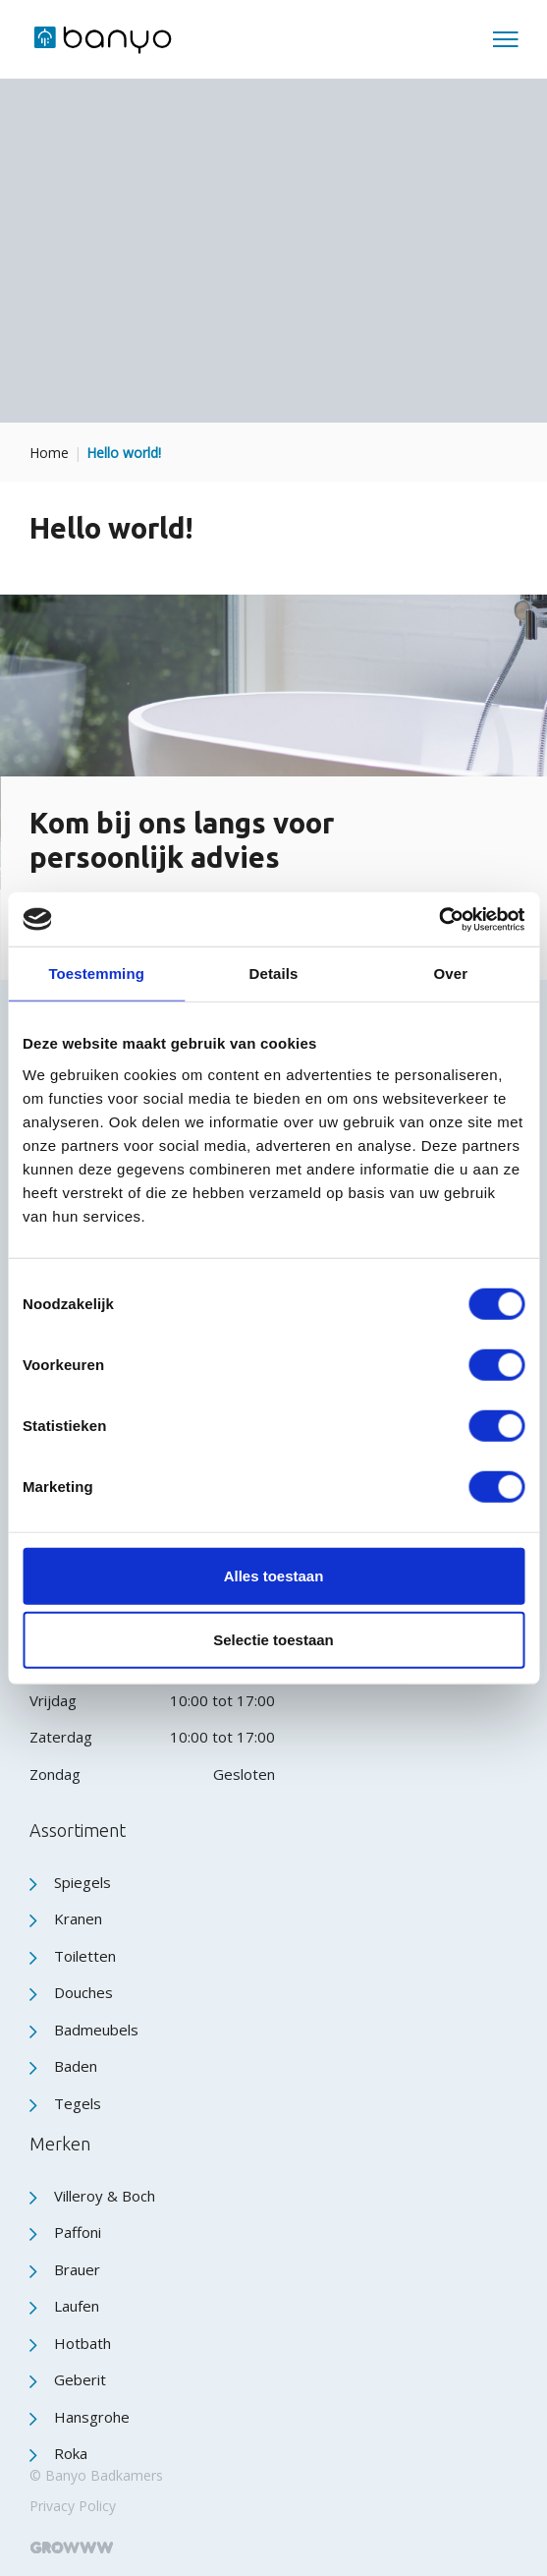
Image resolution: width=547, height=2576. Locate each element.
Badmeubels (96, 2029)
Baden (75, 2066)
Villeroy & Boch (104, 2195)
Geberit (80, 2379)
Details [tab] (274, 973)
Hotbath (82, 2343)
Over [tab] (451, 973)
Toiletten (85, 1956)
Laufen (76, 2306)
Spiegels (82, 1882)
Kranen (78, 1918)
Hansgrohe (92, 2417)
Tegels (77, 2103)
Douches (83, 1992)
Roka (70, 2453)
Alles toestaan (274, 1575)
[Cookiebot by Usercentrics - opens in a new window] (438, 919)
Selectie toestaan (273, 1639)
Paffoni (77, 2232)
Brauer (77, 2269)
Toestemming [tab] (96, 973)
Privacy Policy (72, 2505)
